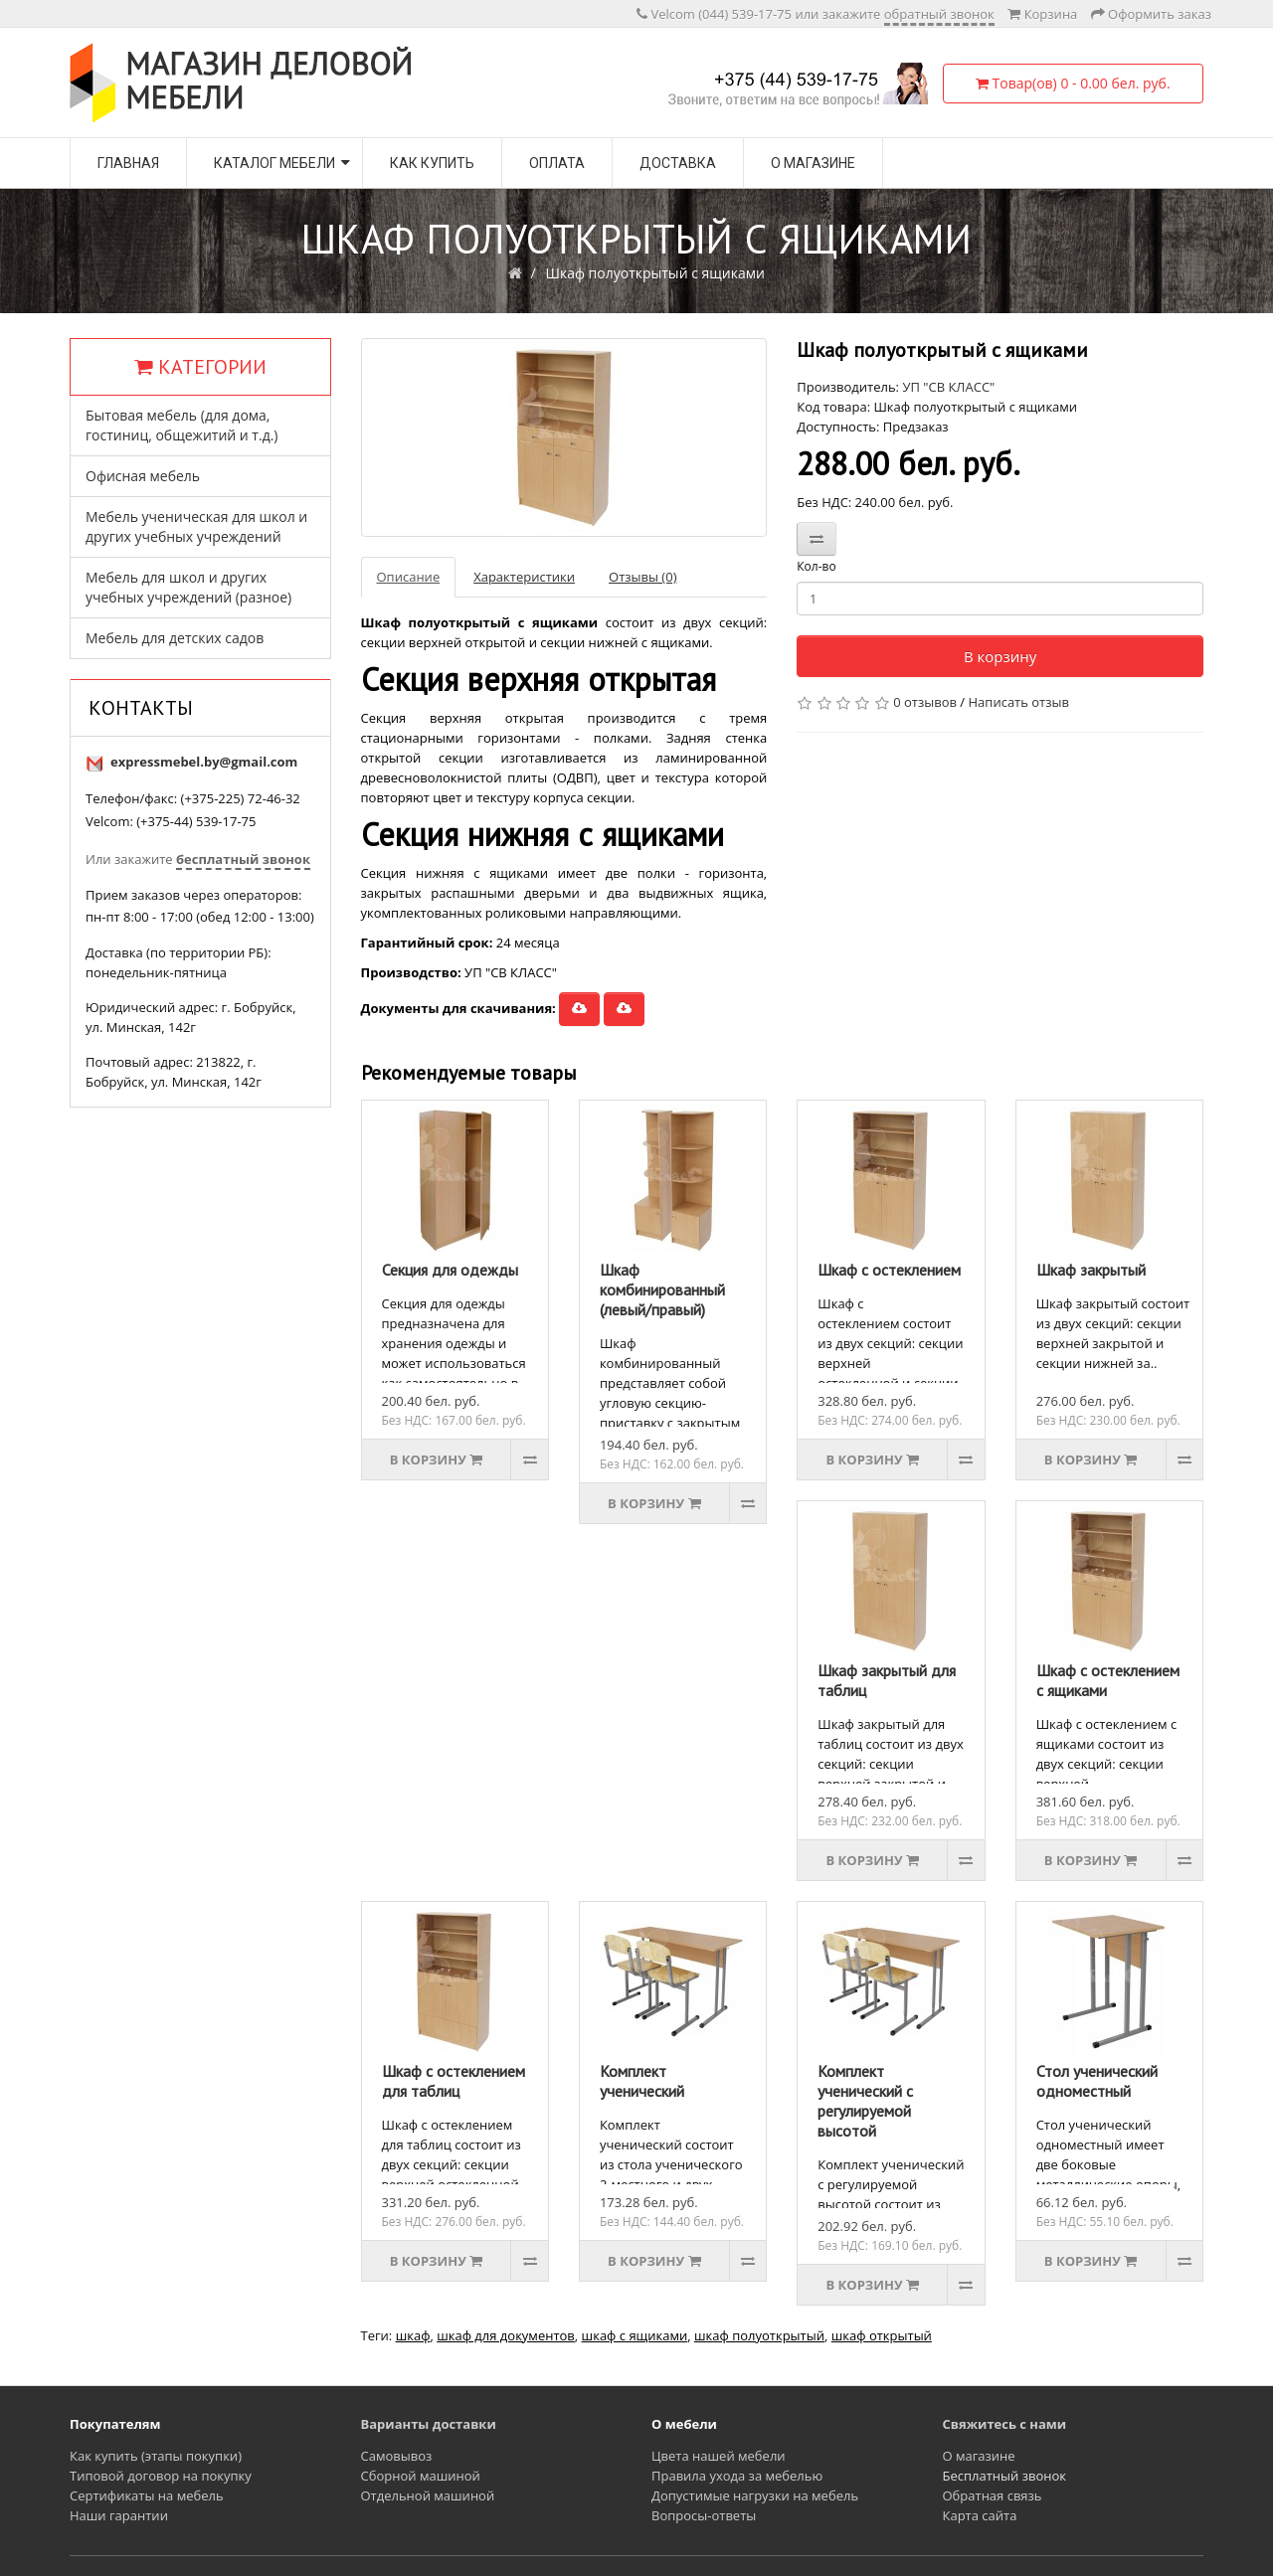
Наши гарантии (119, 2515)
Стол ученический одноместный (1097, 2081)
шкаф (413, 2335)
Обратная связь (992, 2495)
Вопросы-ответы (703, 2515)
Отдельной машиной (428, 2495)
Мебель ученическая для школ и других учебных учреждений (196, 526)
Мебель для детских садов (175, 637)
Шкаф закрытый (1091, 1270)
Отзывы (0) (642, 577)
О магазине (813, 163)
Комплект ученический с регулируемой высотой (865, 2101)
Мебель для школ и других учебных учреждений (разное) (188, 587)
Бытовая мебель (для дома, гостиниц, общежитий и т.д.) (181, 425)
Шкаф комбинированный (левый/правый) (662, 1289)
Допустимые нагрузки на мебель (754, 2495)
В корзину (1000, 656)
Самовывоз (397, 2456)
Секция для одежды (450, 1270)
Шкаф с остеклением (889, 1270)
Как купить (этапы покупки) (156, 2456)
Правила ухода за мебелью (736, 2476)
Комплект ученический (642, 2081)
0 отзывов (925, 702)
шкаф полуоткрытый (759, 2335)
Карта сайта (980, 2515)
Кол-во (816, 566)
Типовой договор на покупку (161, 2476)
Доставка (677, 163)
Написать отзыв (1019, 702)
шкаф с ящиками (635, 2335)
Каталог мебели (274, 163)
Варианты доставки (428, 2424)
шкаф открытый (881, 2335)
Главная (128, 163)
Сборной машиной (420, 2476)
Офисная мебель (143, 475)
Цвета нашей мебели (718, 2456)
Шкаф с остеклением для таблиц (453, 2081)
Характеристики (524, 577)
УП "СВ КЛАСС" (948, 387)
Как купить (432, 163)
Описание (409, 577)
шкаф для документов (506, 2335)
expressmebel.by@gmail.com (203, 762)
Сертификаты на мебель (147, 2495)
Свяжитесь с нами (1005, 2424)
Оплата (557, 163)
